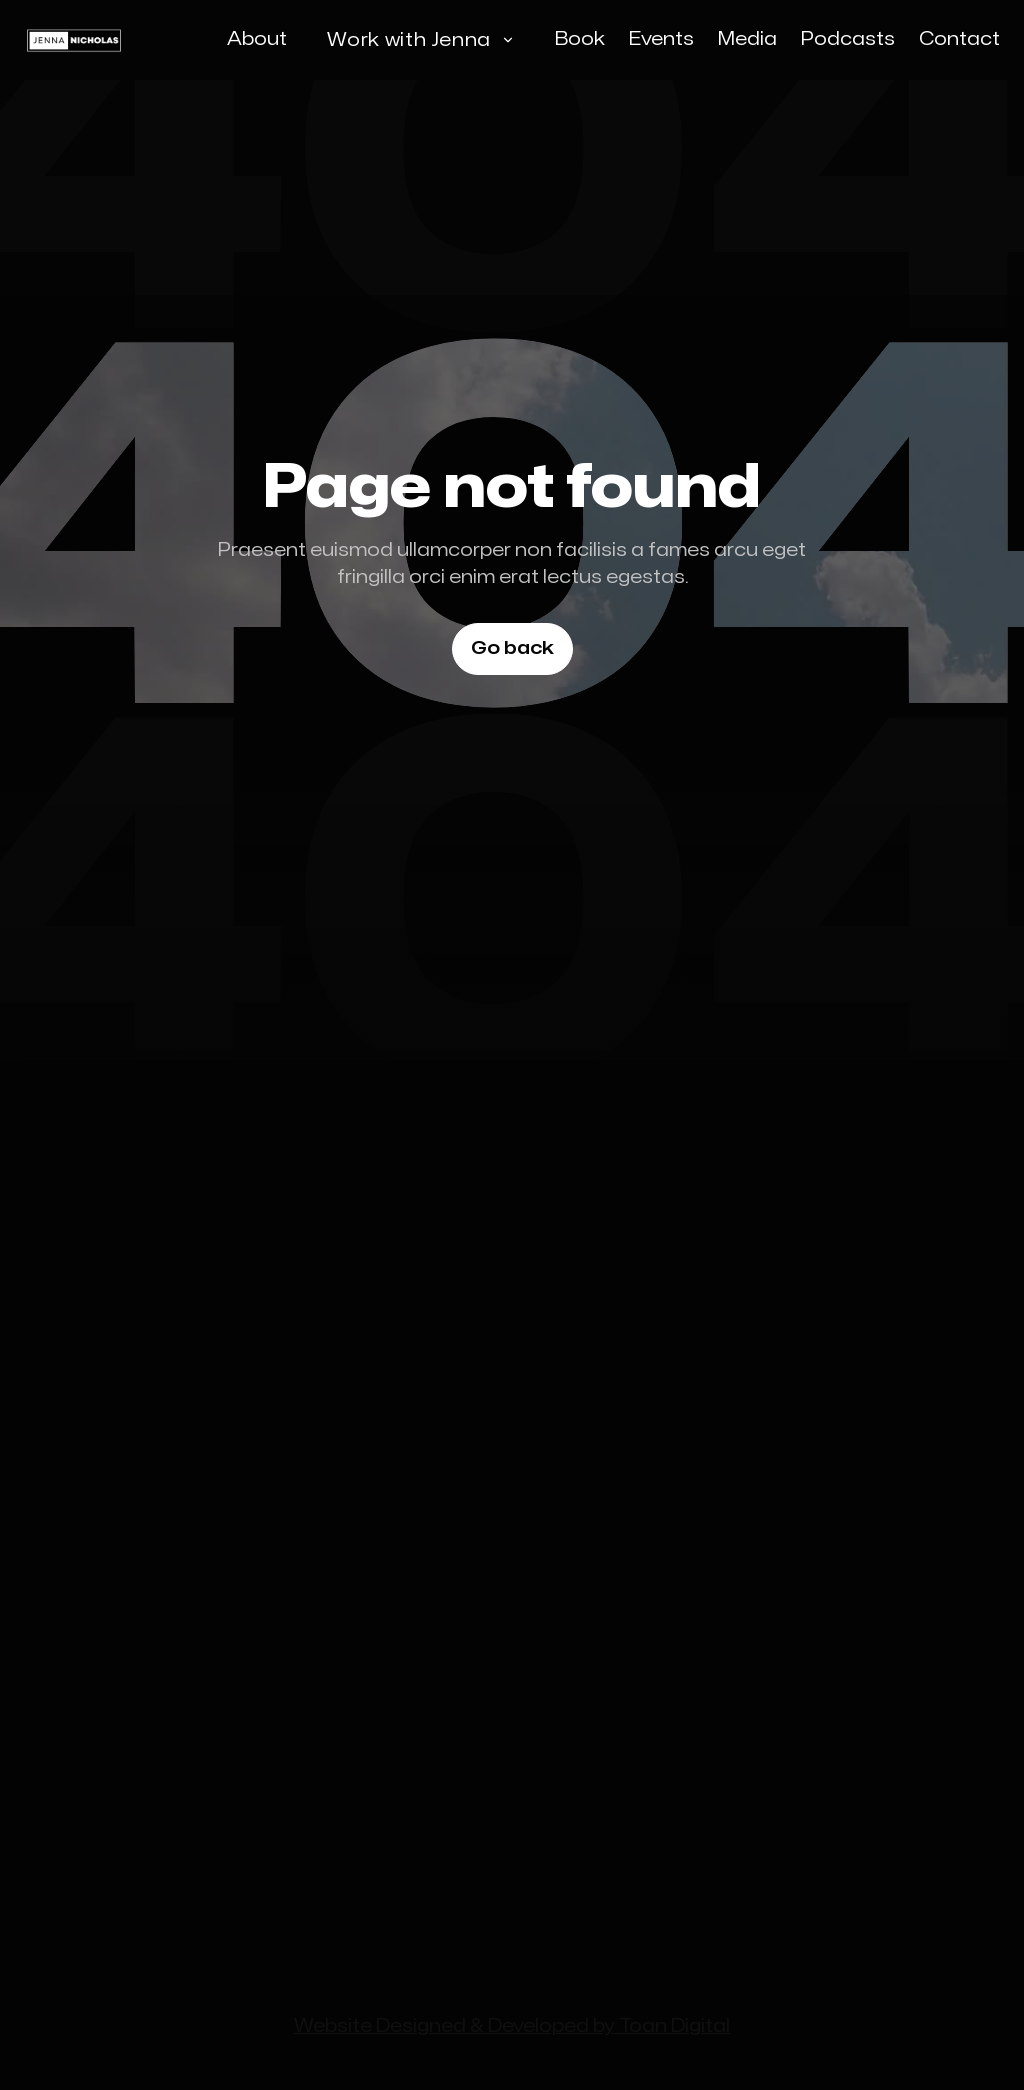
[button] (421, 40)
